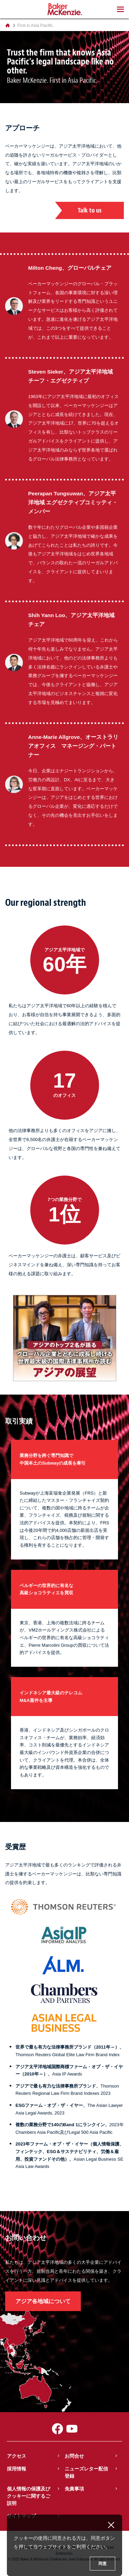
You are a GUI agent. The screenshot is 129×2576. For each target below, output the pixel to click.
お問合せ (74, 2456)
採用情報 (16, 2468)
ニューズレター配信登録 (86, 2472)
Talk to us (89, 210)
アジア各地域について (43, 2301)
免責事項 (74, 2488)
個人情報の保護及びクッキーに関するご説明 (28, 2496)
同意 (102, 2563)
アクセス (16, 2456)
